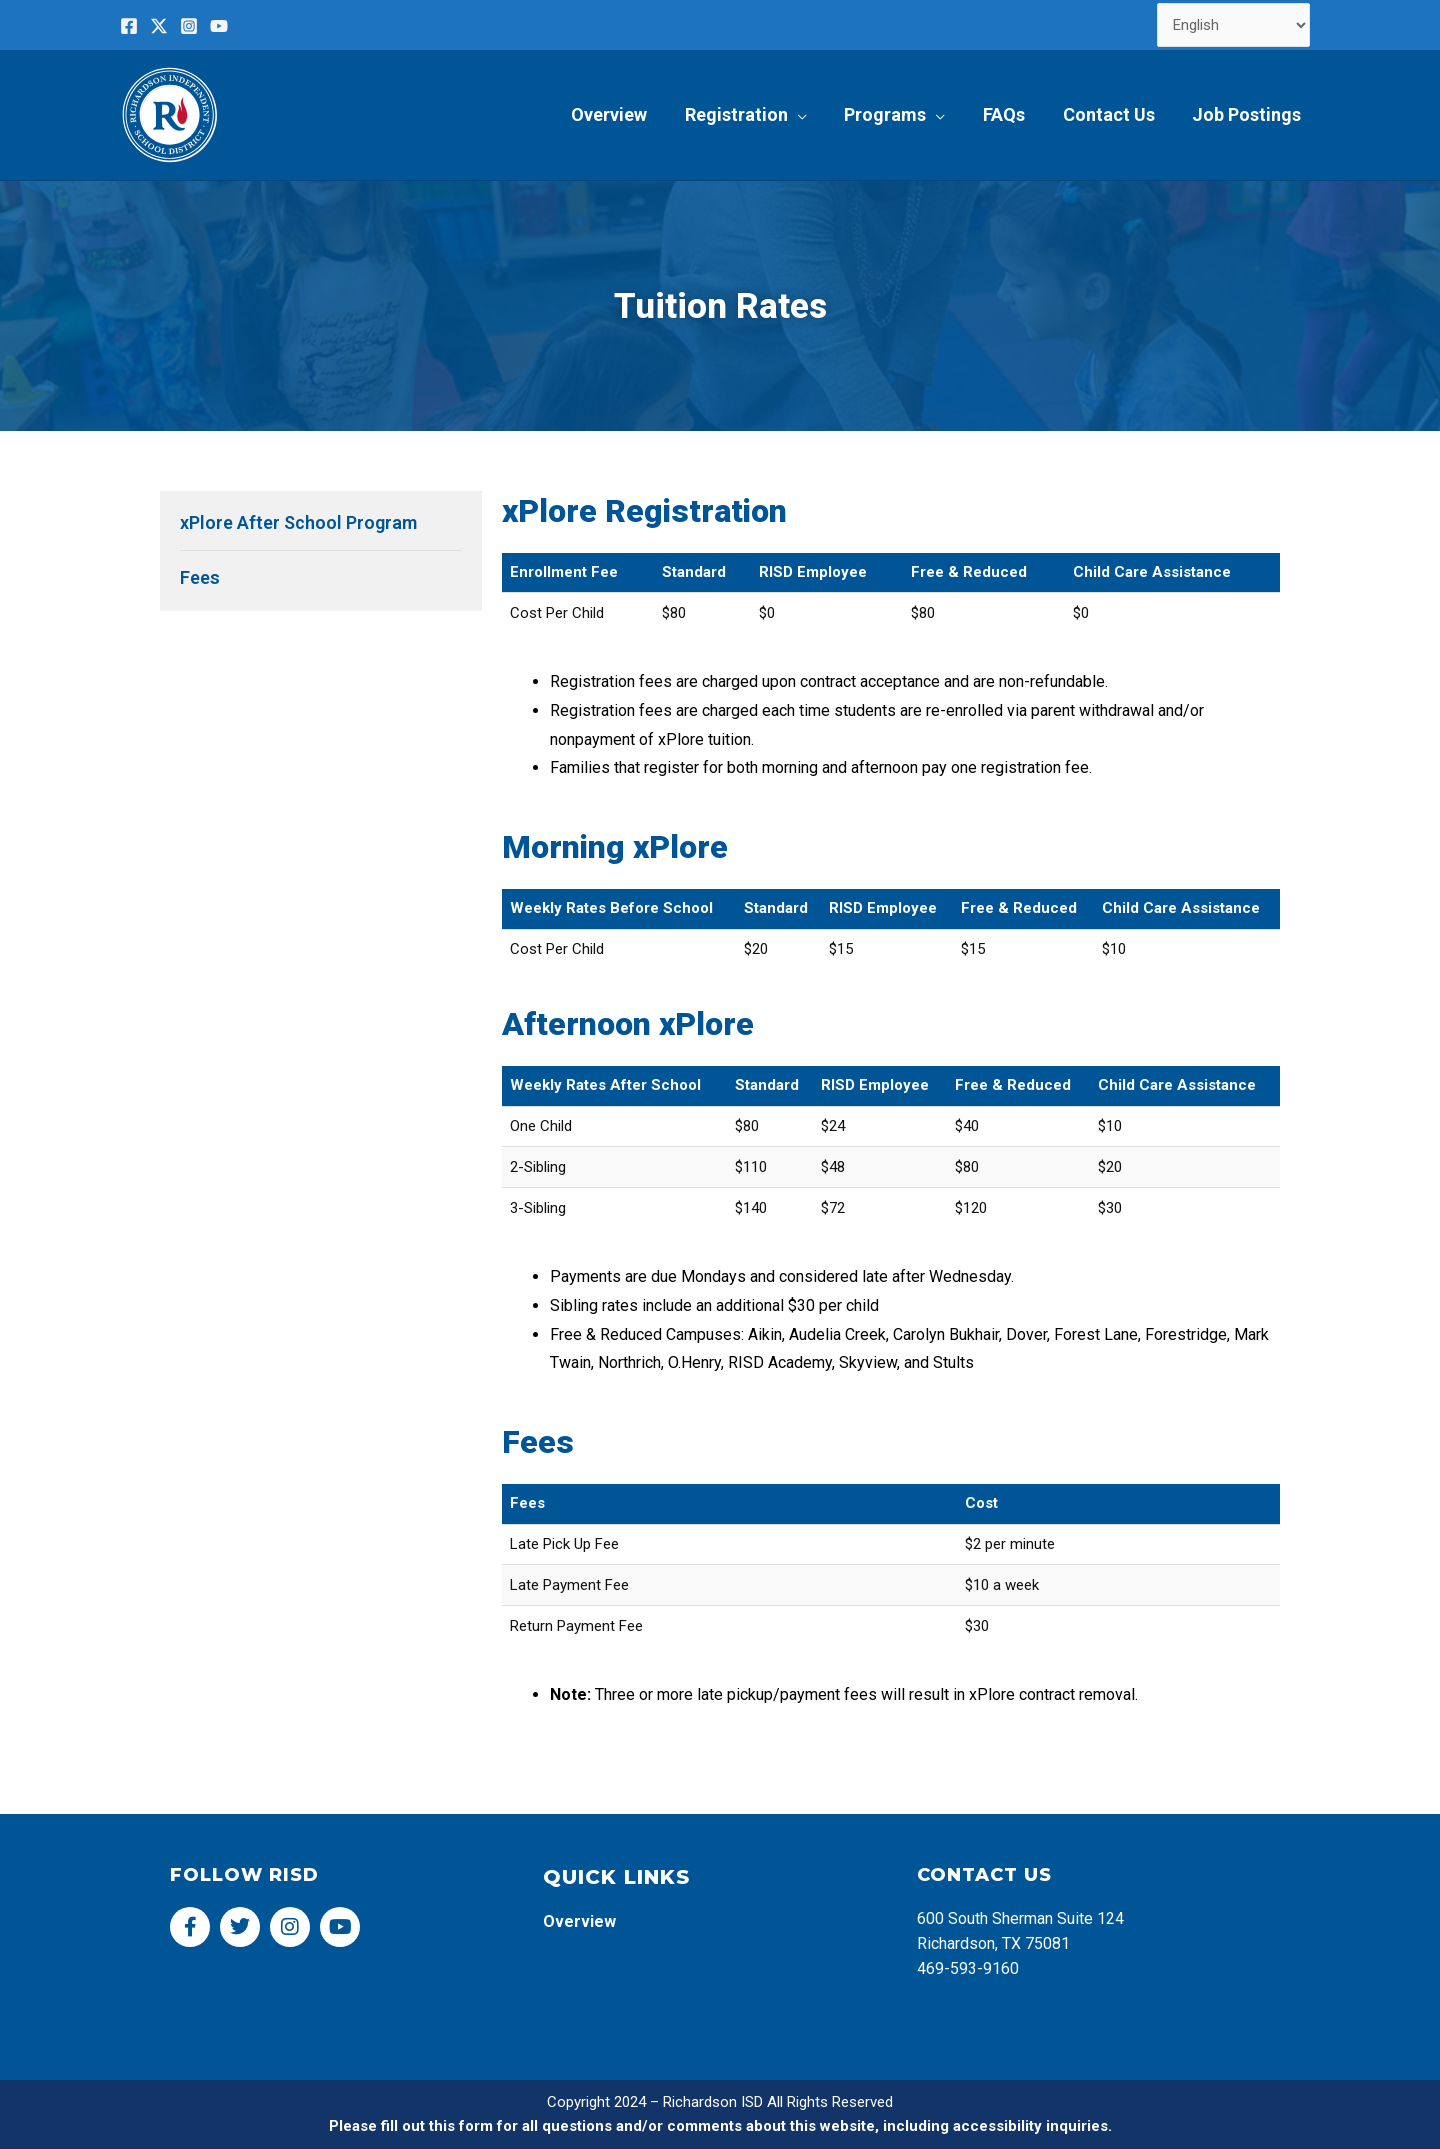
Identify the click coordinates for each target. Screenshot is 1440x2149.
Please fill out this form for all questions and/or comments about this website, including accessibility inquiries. (720, 2126)
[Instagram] (189, 26)
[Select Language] (1234, 25)
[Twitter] (159, 26)
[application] (804, 115)
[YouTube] (219, 26)
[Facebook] (129, 26)
